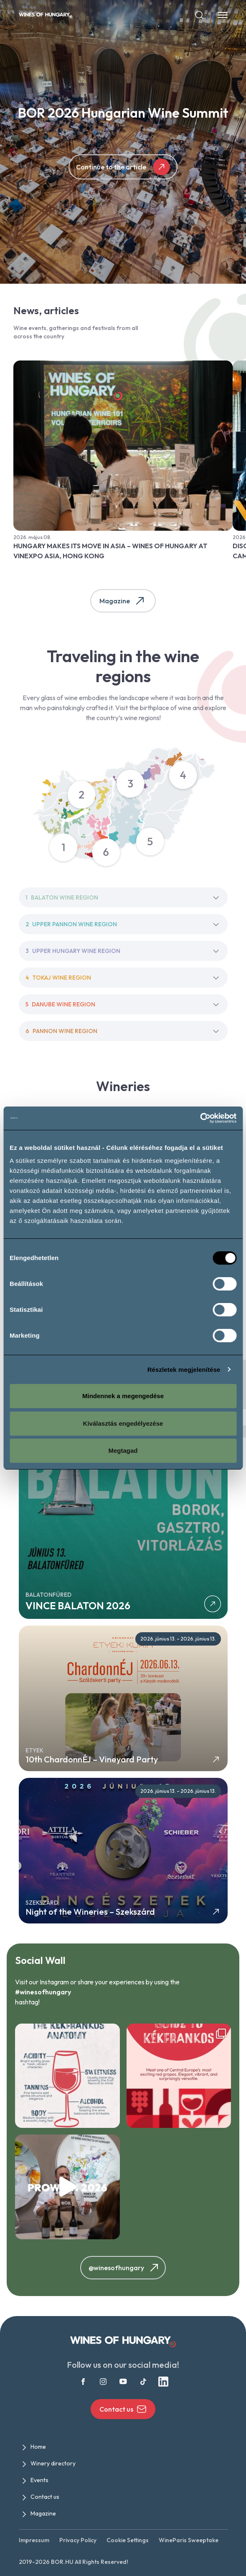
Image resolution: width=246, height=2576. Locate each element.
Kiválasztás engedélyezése (123, 1423)
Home (38, 2446)
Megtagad (122, 1450)
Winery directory (53, 2463)
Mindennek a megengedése (123, 1395)
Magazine (123, 600)
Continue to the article (123, 167)
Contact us (123, 2409)
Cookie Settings (128, 2540)
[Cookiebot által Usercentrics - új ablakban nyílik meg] (199, 1118)
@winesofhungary (125, 2267)
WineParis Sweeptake (188, 2540)
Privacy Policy (77, 2540)
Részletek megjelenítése (184, 1369)
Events (39, 2480)
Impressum (34, 2540)
